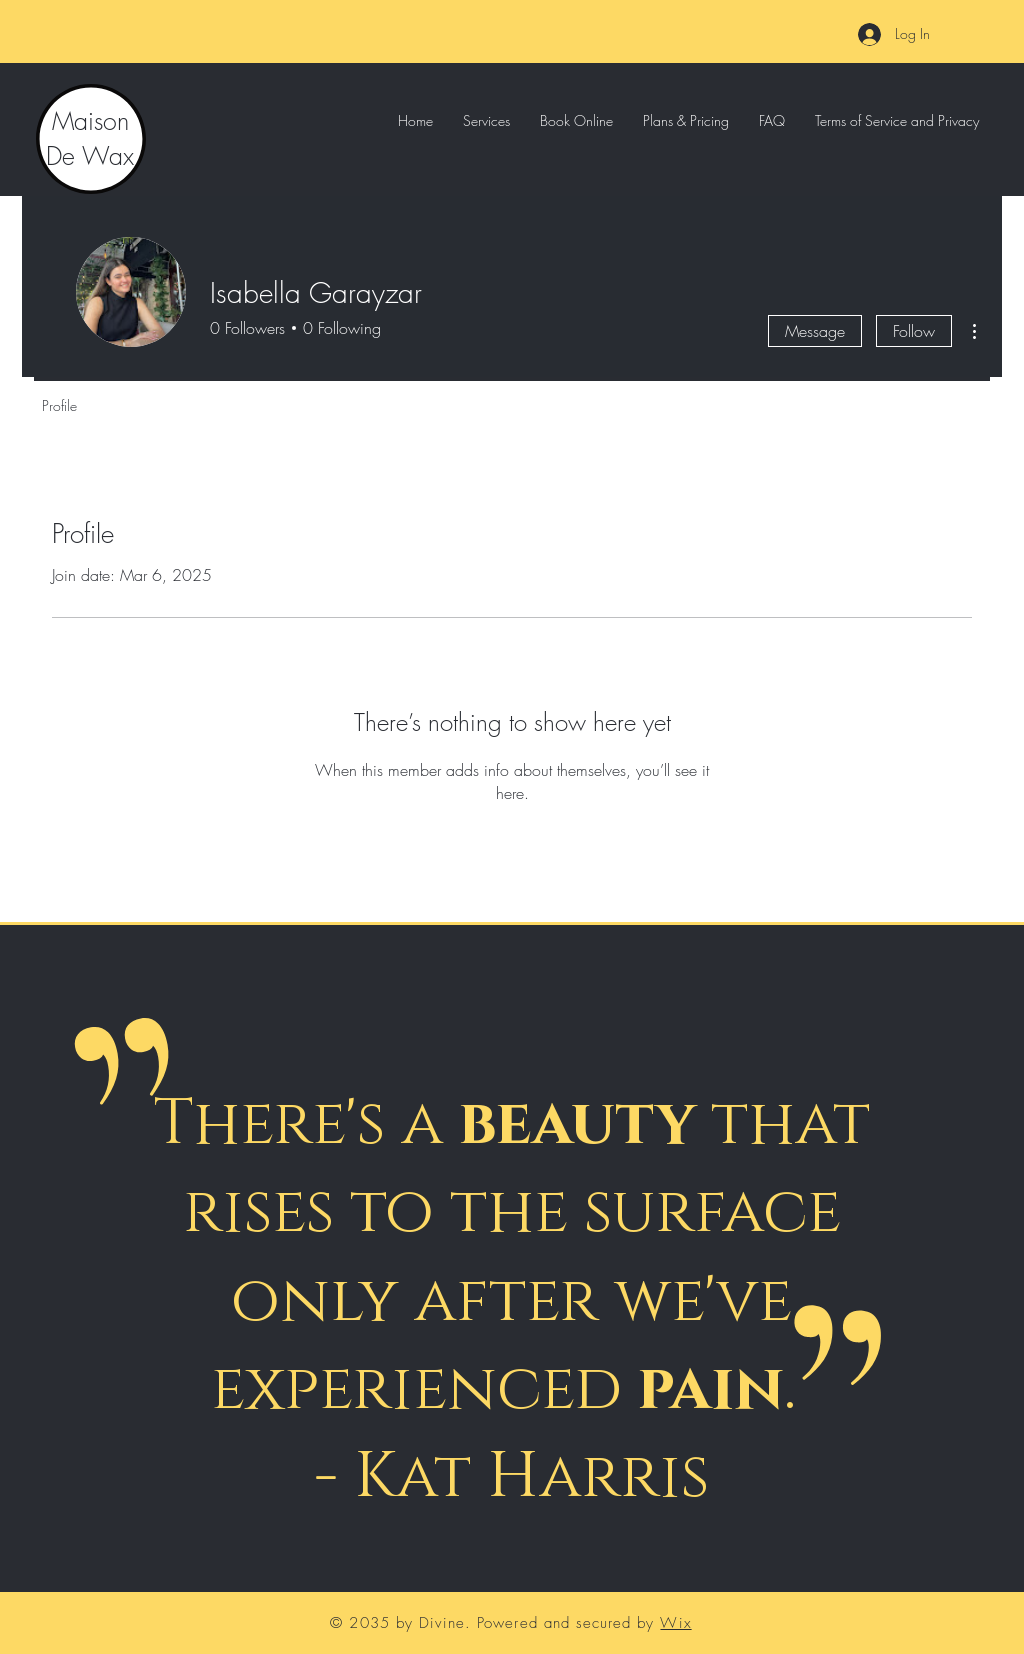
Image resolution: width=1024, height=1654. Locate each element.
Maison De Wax (90, 138)
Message (815, 331)
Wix (675, 1623)
